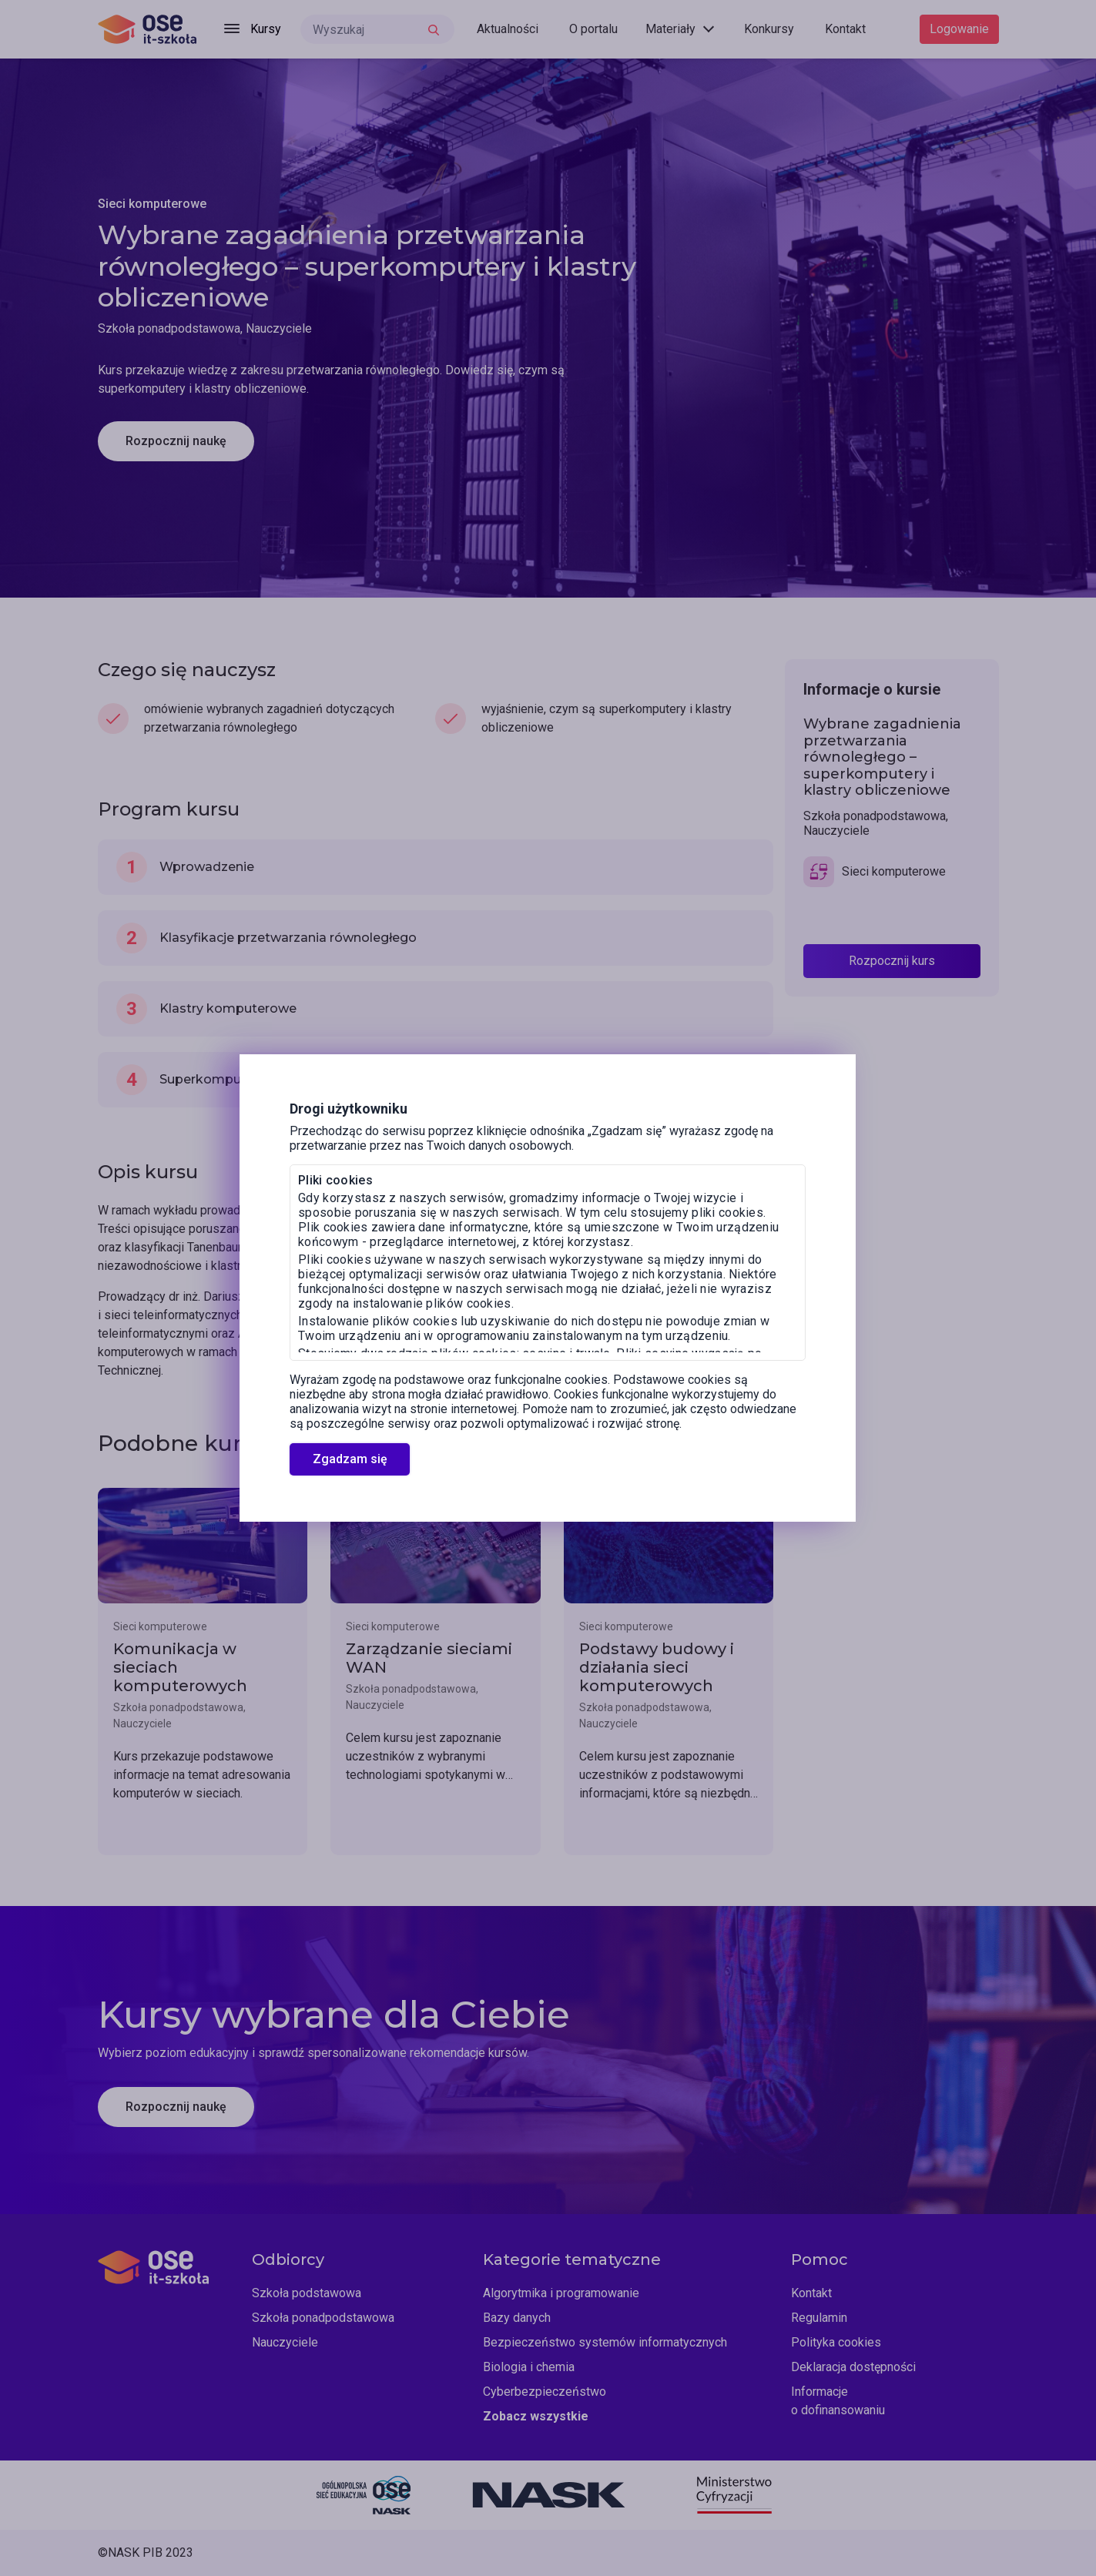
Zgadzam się (350, 1459)
